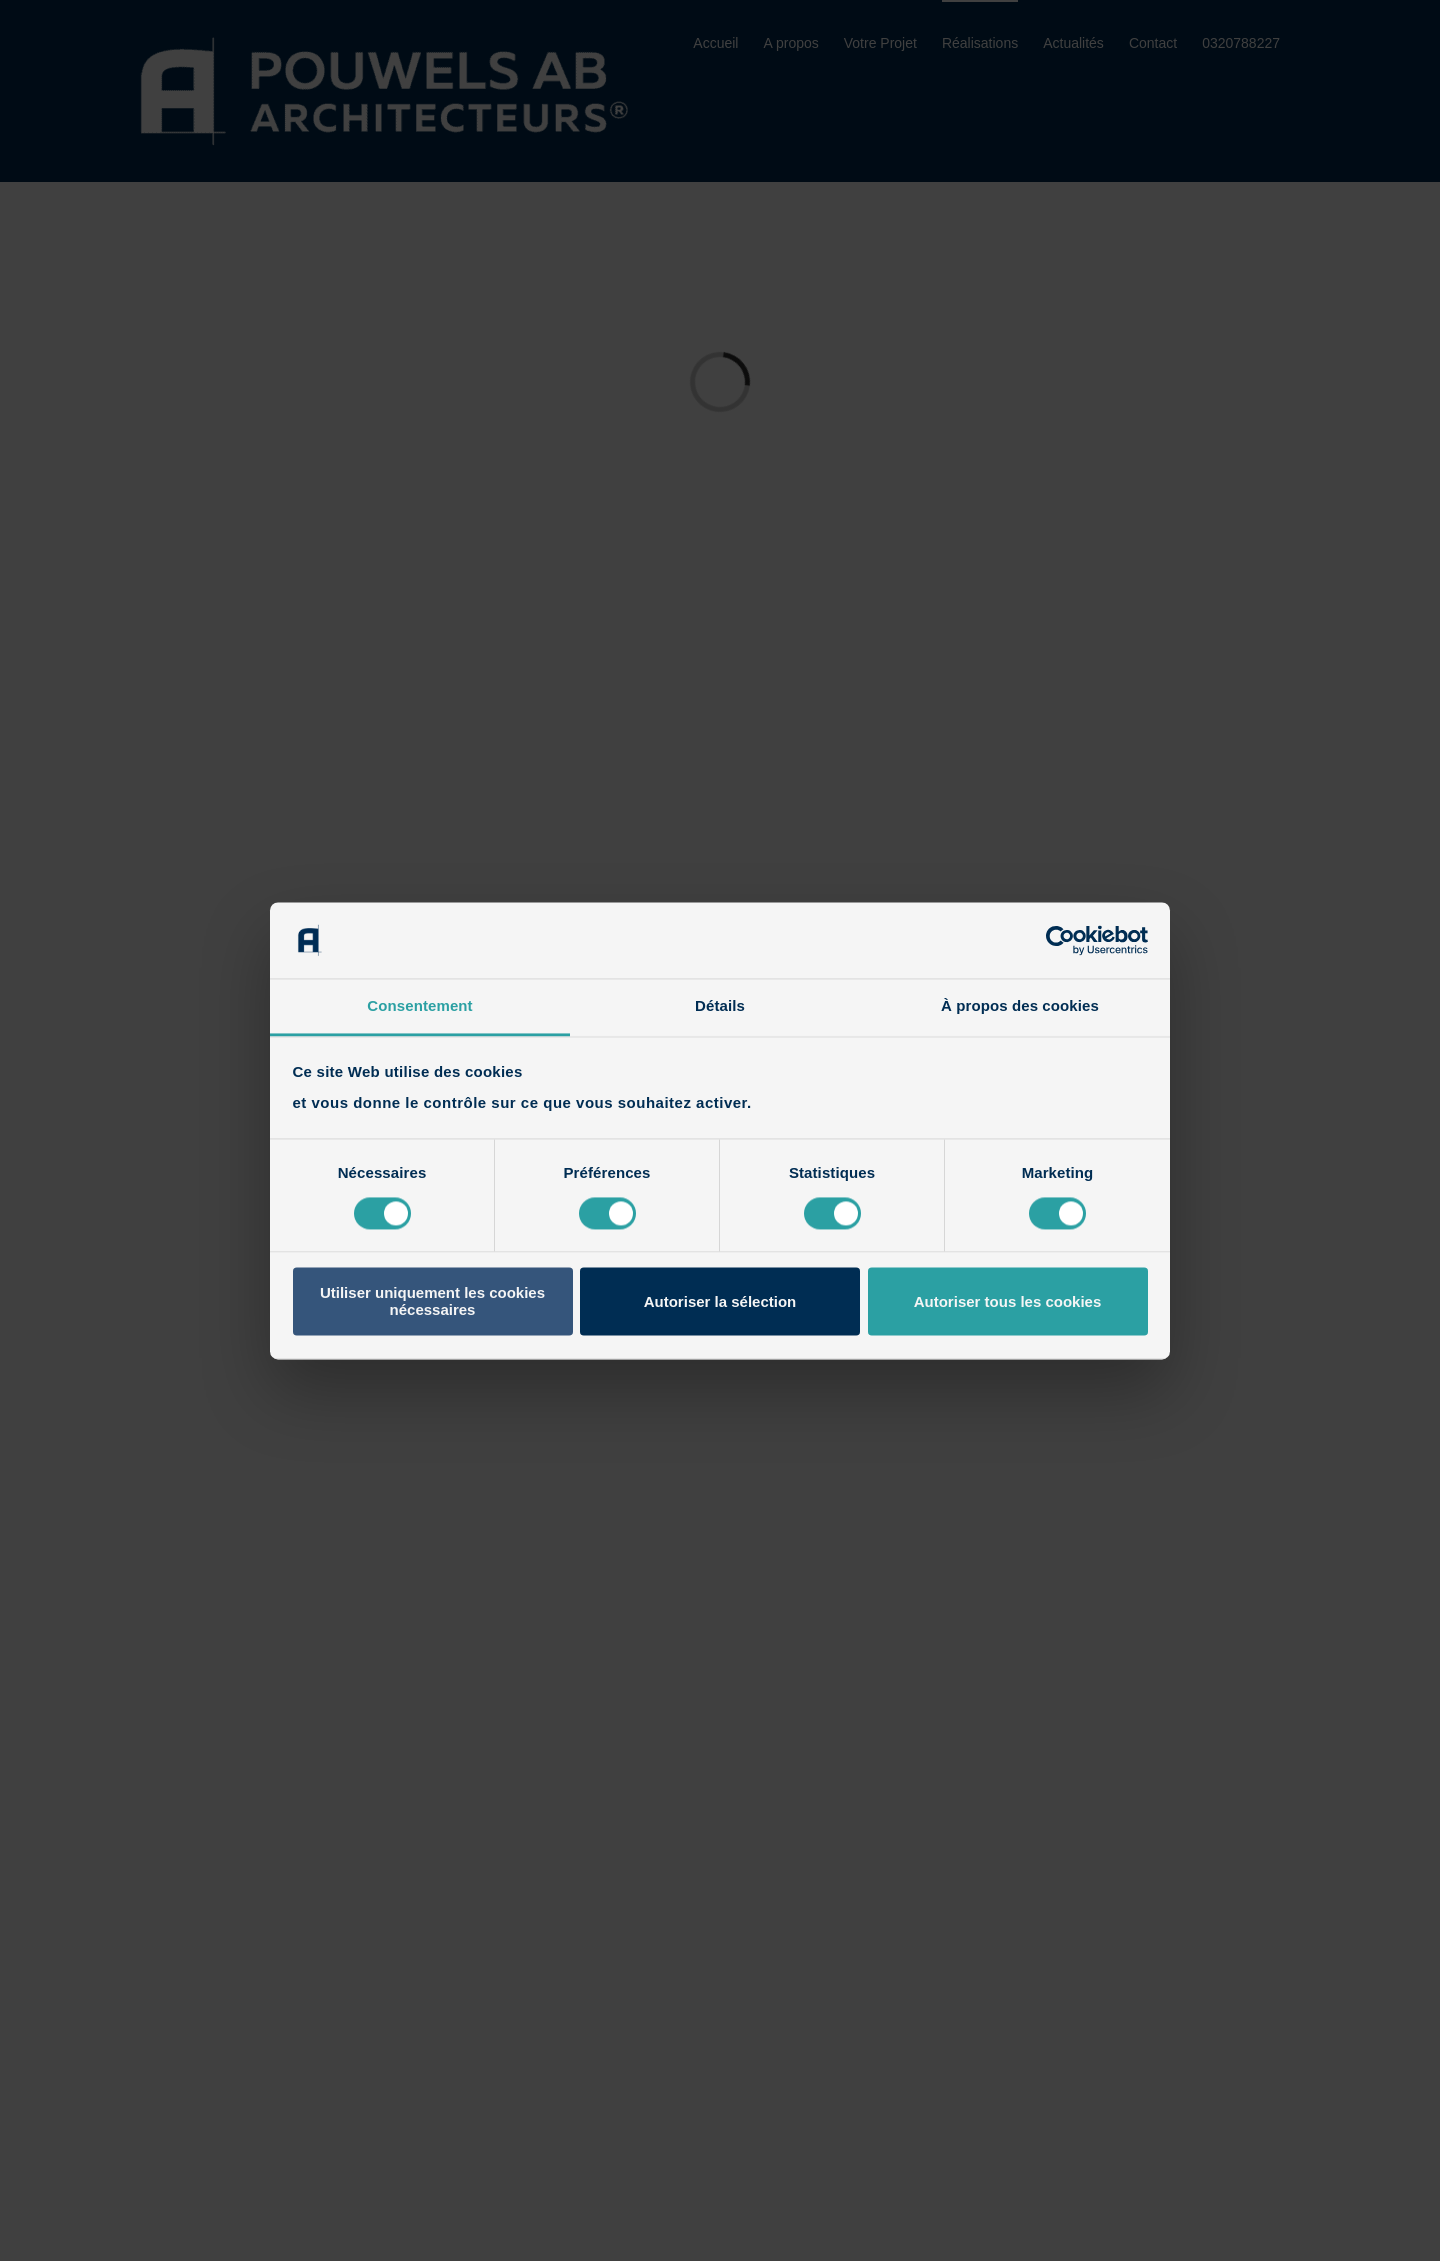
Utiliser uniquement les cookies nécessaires (432, 1302)
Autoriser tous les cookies (1008, 1301)
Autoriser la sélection (720, 1301)
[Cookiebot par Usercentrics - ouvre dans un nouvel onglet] (1060, 940)
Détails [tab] (720, 1006)
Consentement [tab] (419, 1006)
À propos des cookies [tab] (1020, 1006)
